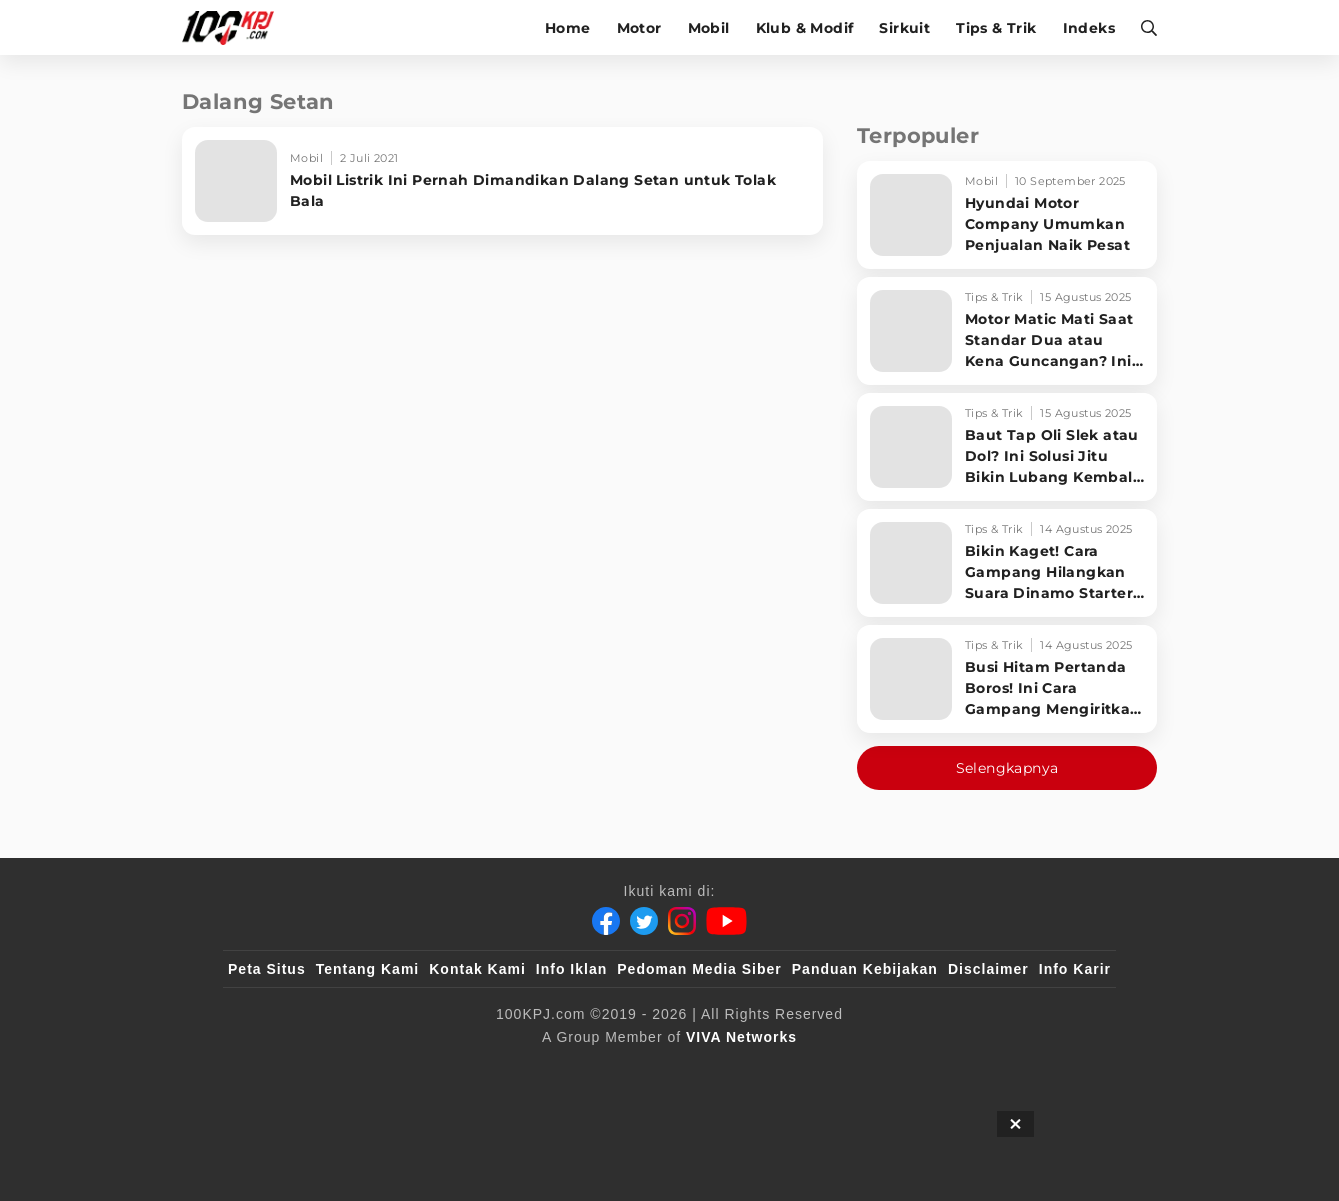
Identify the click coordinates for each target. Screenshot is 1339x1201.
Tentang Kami (368, 969)
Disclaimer (988, 969)
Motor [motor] (639, 28)
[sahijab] (458, 1070)
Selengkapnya (1007, 768)
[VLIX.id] (550, 1070)
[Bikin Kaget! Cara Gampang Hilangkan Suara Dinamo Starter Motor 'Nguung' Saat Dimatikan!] (1007, 563)
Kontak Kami (477, 969)
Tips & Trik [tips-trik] (996, 28)
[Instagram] (682, 921)
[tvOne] (709, 1070)
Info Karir (1075, 969)
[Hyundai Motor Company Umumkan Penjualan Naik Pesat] (1007, 215)
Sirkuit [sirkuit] (904, 28)
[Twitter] (644, 921)
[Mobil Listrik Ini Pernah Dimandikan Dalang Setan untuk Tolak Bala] (502, 181)
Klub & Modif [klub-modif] (805, 28)
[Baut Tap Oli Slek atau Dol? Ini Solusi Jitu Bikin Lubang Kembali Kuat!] (1007, 447)
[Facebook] (606, 921)
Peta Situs (267, 969)
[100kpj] (376, 1070)
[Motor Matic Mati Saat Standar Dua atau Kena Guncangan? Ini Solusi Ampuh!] (1007, 331)
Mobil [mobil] (709, 28)
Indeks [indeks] (1089, 28)
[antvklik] (862, 1070)
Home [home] (568, 28)
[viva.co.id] (282, 1070)
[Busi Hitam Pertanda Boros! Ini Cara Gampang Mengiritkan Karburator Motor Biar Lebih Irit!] (1007, 679)
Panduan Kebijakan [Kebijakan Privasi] (865, 969)
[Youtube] (726, 921)
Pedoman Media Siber (699, 969)
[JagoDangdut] (1064, 1070)
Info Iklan (571, 969)
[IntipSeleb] (959, 1070)
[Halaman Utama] (234, 27)
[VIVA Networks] (741, 1037)
